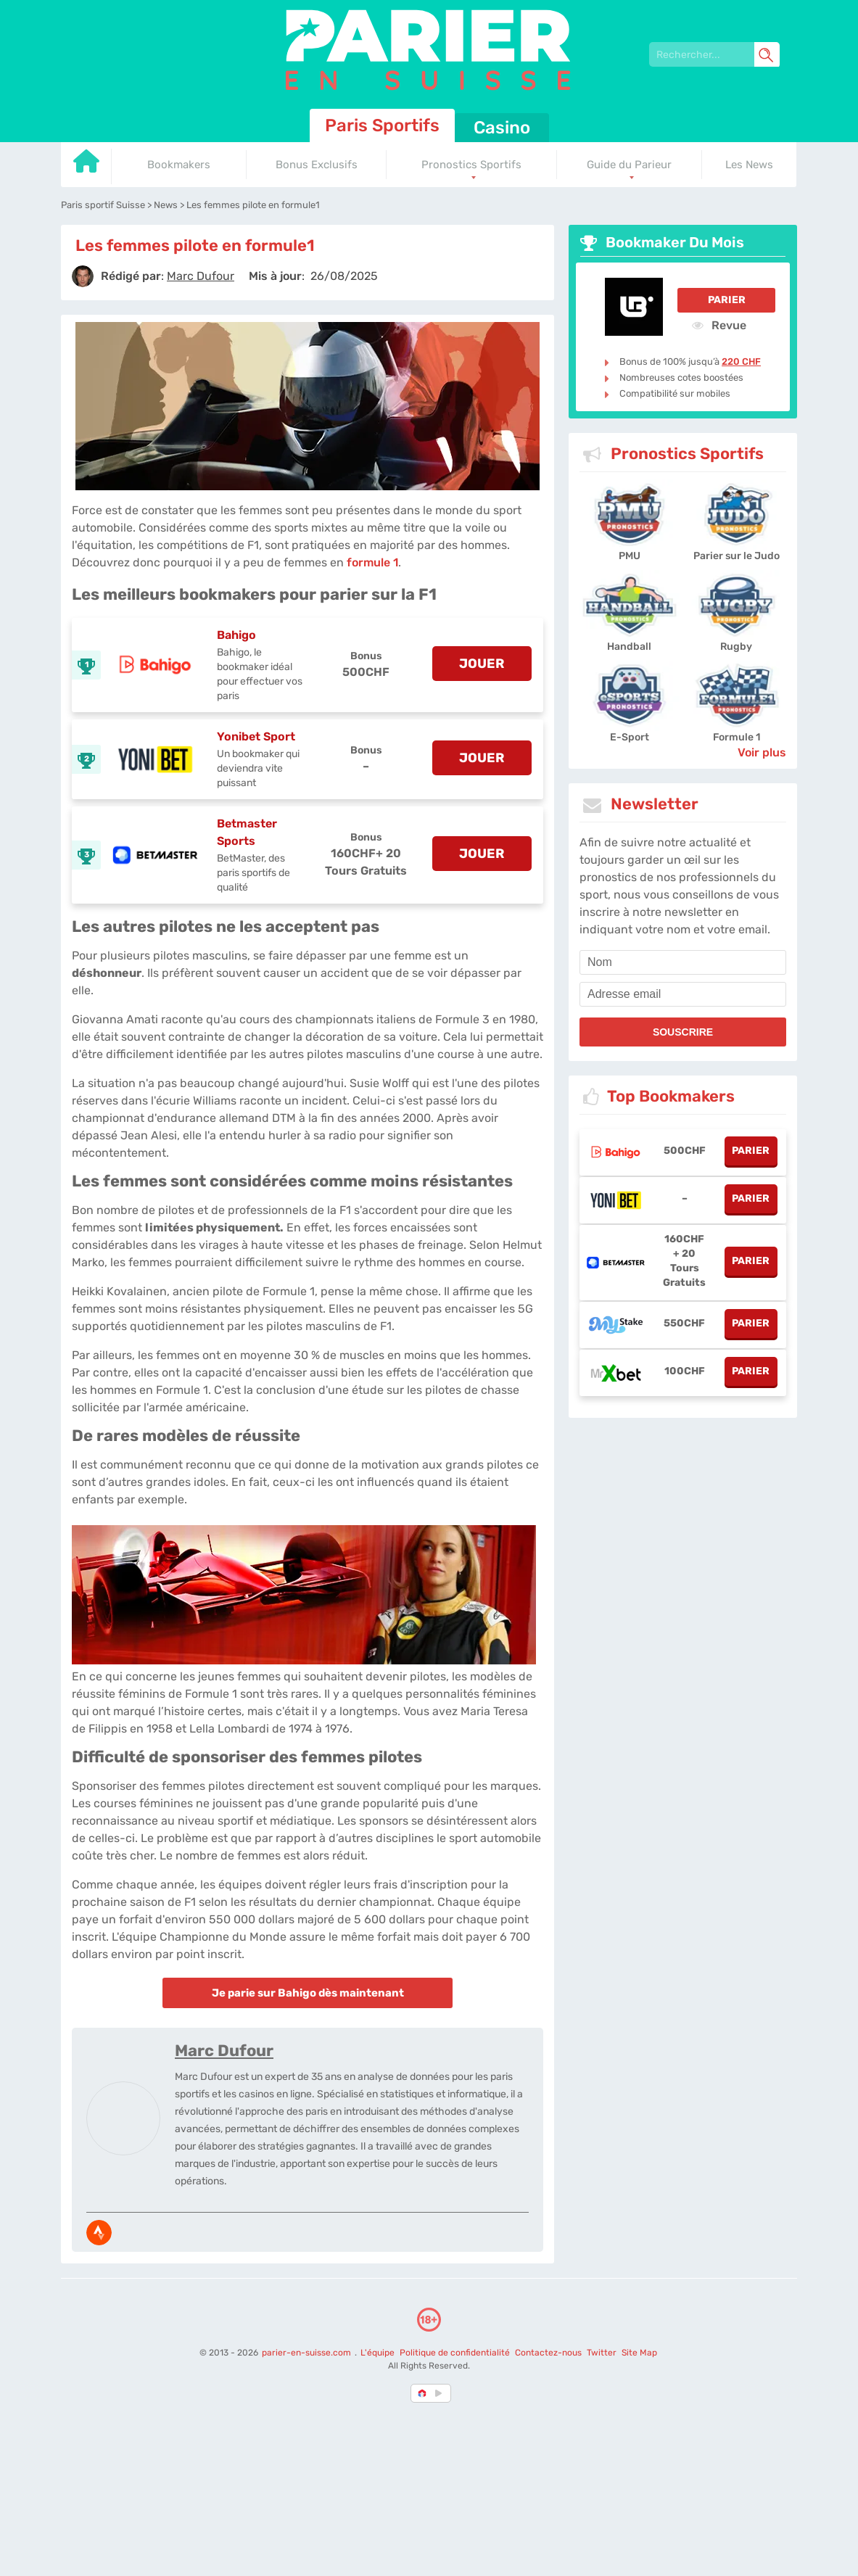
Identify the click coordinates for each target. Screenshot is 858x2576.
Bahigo (236, 635)
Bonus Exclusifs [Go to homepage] (317, 164)
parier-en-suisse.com (307, 2353)
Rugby (736, 646)
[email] (682, 994)
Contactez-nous (548, 2353)
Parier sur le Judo (736, 556)
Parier (727, 300)
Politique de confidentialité (456, 2353)
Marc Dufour (224, 2050)
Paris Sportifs (382, 125)
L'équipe (377, 2353)
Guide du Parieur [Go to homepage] (629, 164)
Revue (719, 324)
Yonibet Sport (256, 736)
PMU (629, 556)
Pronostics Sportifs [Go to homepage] (471, 164)
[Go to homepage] (86, 166)
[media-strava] (99, 2232)
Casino (502, 127)
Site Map (639, 2353)
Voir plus (762, 752)
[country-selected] (423, 2393)
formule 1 (372, 562)
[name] (682, 962)
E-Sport (629, 737)
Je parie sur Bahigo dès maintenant (308, 1992)
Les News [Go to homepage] (749, 164)
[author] (83, 276)
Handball (629, 646)
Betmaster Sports (247, 832)
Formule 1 (736, 737)
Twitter (601, 2353)
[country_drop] (441, 2393)
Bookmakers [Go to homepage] (178, 164)
